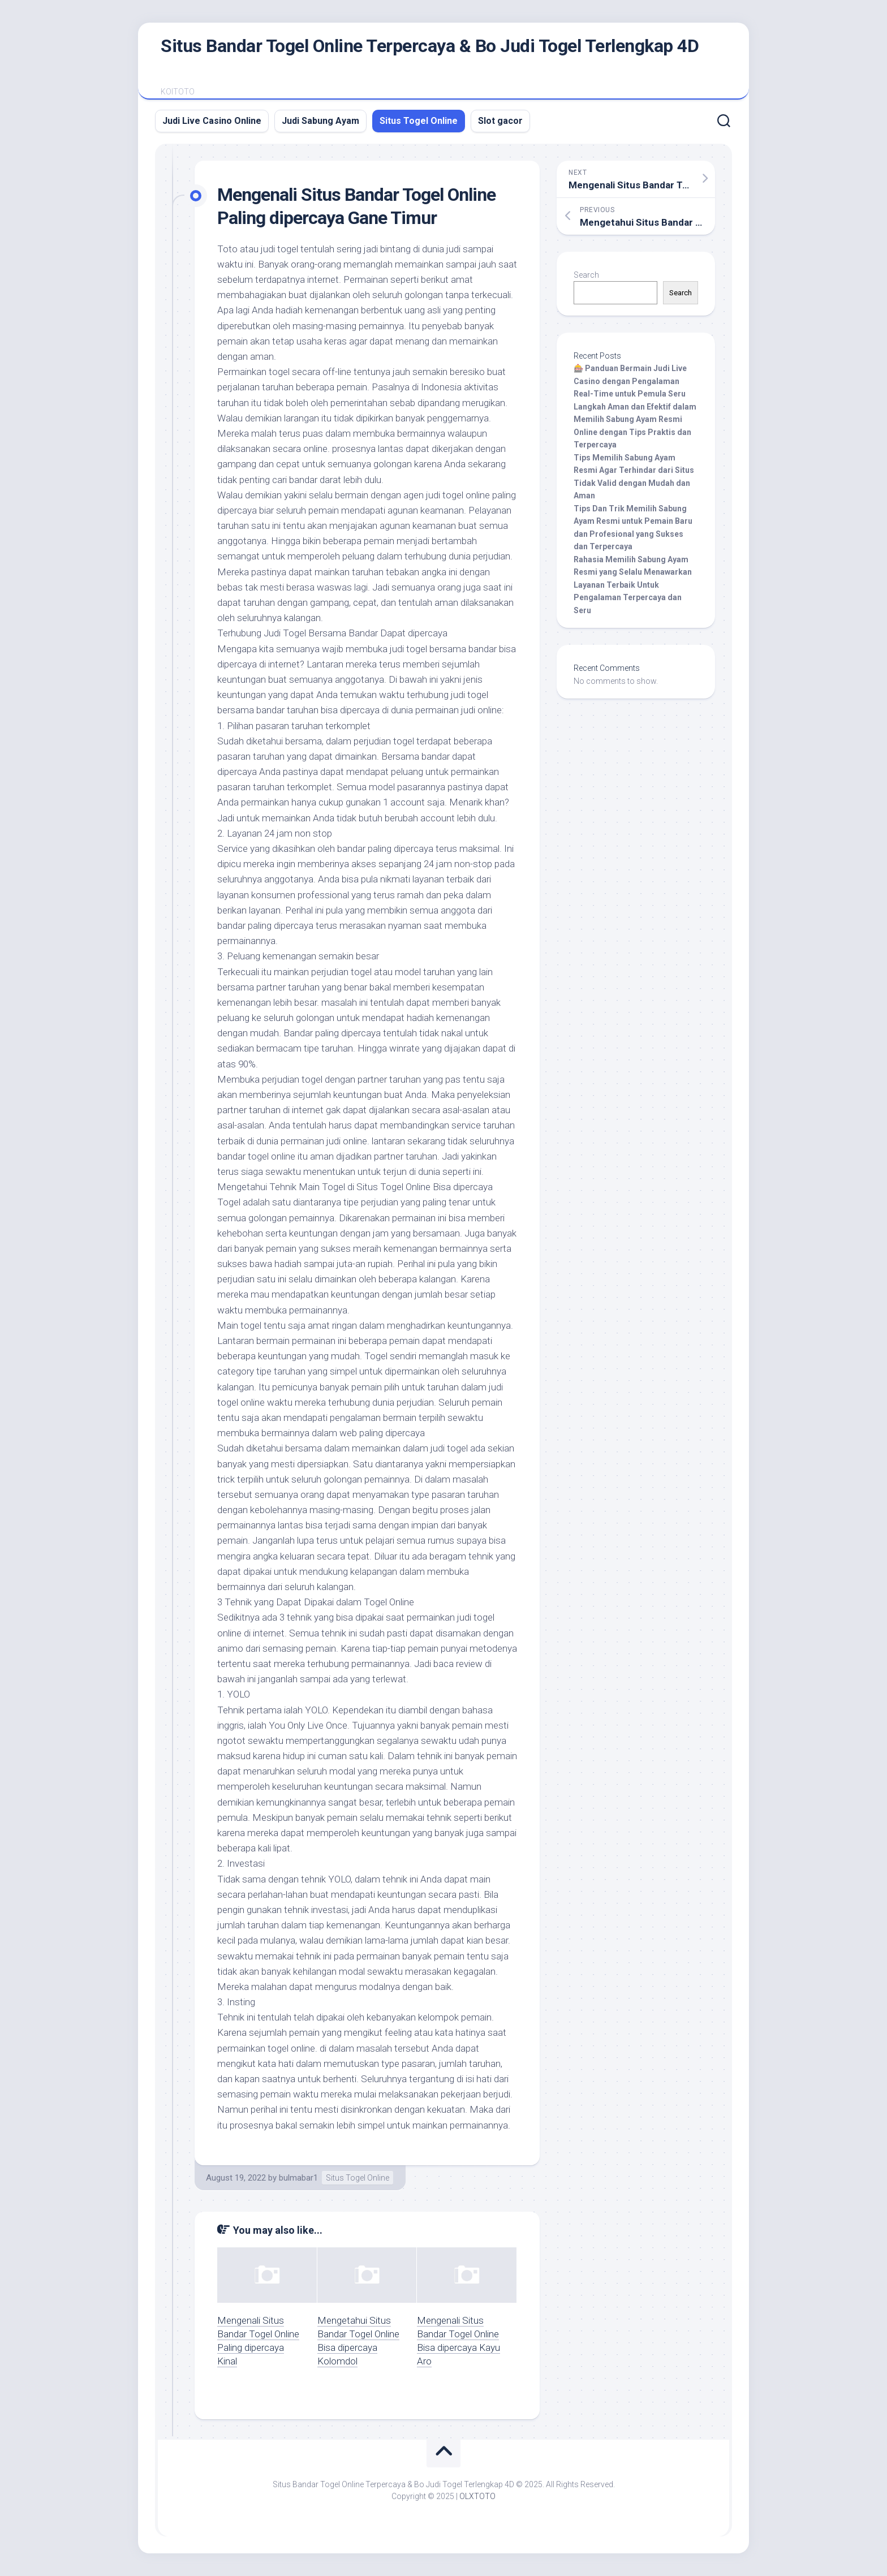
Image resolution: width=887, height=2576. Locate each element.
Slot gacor (500, 120)
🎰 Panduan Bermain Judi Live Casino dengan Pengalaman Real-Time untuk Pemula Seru (630, 381)
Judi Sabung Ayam (320, 120)
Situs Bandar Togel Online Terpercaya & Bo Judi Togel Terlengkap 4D (430, 46)
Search (586, 274)
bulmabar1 (298, 2178)
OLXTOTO (477, 2496)
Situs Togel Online (419, 120)
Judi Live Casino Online (211, 120)
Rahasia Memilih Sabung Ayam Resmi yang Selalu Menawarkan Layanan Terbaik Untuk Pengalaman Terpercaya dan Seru (633, 585)
